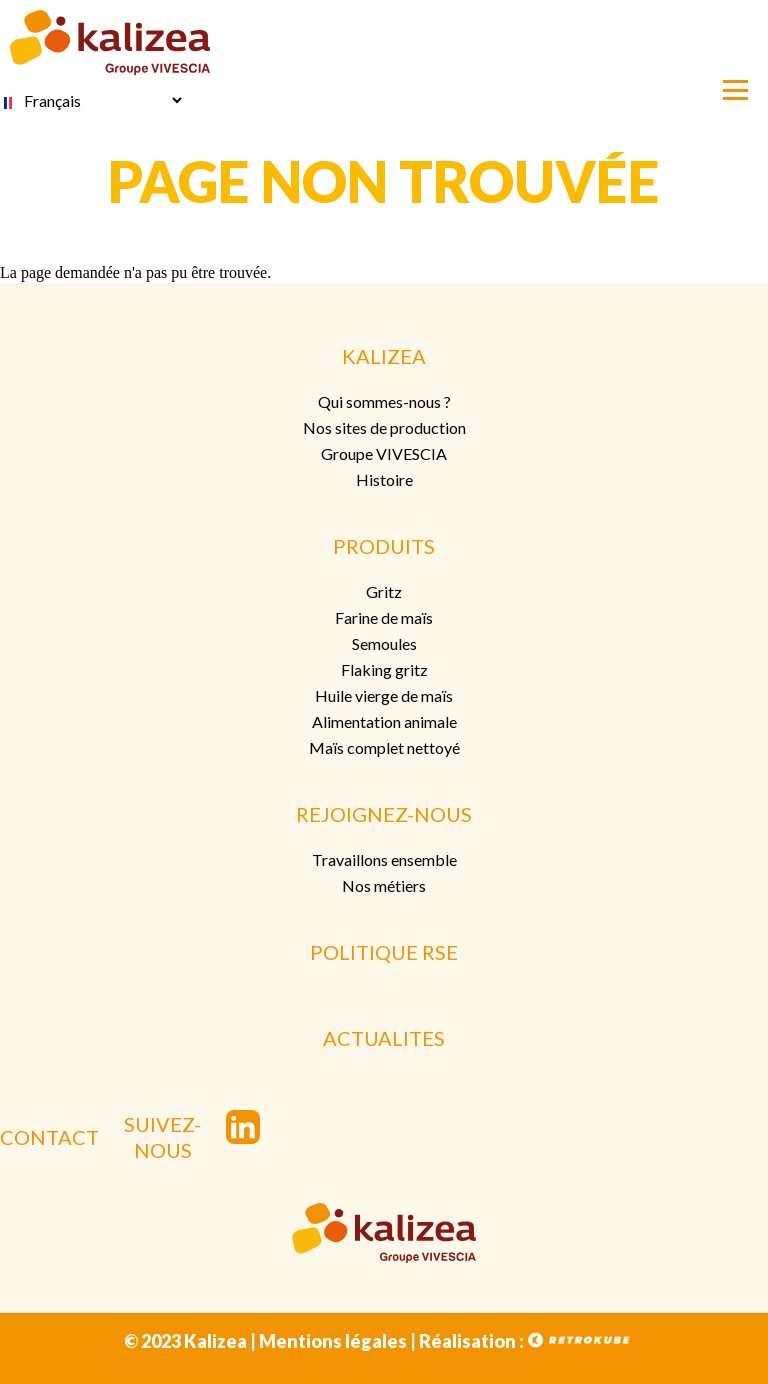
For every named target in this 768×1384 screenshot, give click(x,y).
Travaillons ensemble (384, 859)
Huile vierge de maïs (384, 695)
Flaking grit (380, 669)
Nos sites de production (384, 427)
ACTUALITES (384, 1038)
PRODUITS (384, 546)
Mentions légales (333, 1341)
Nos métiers (384, 885)
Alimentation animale (384, 721)
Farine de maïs (384, 617)
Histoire (384, 479)
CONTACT (49, 1137)
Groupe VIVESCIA (384, 453)
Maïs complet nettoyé (384, 747)
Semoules (384, 643)
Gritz (384, 591)
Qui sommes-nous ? (384, 401)
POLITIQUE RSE (384, 952)
